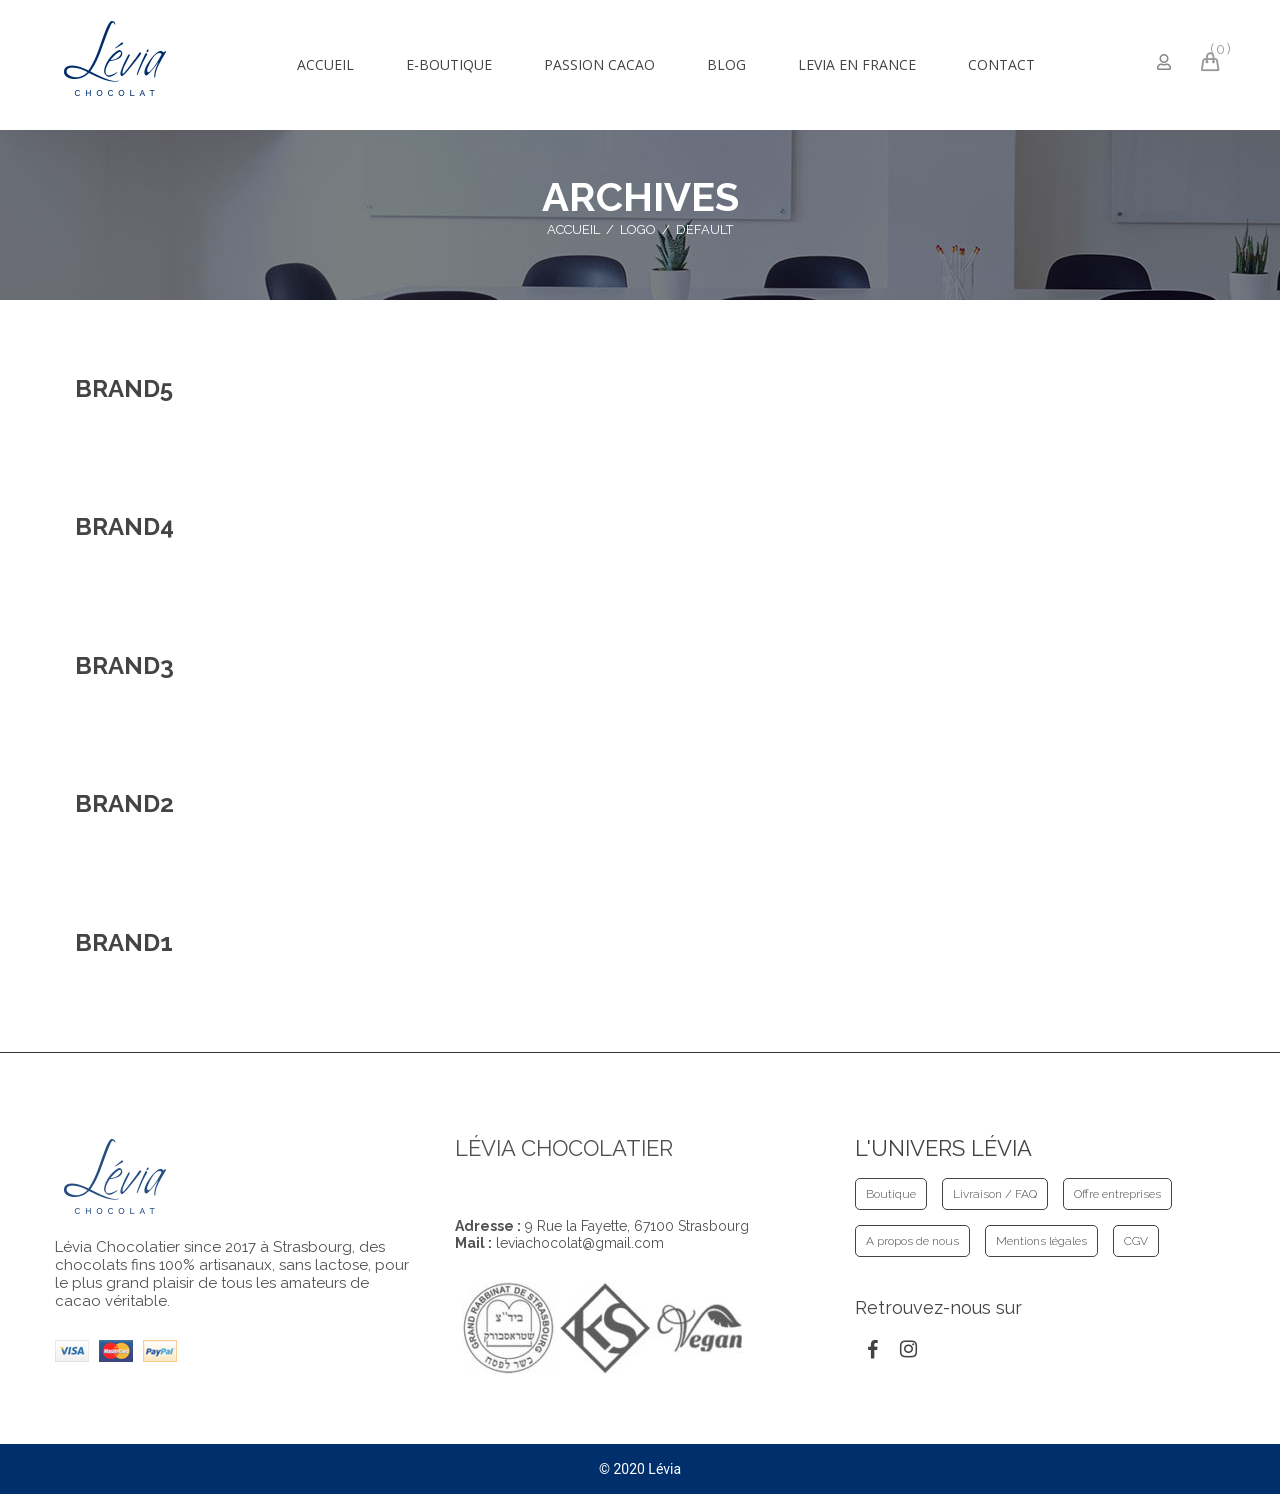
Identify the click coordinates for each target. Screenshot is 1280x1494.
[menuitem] (325, 65)
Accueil (573, 229)
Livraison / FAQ (995, 1194)
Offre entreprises (1117, 1194)
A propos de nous (912, 1241)
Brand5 (124, 388)
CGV (1136, 1241)
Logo (638, 229)
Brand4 (124, 526)
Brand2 (124, 803)
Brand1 (124, 942)
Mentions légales (1041, 1241)
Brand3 (124, 665)
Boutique (891, 1194)
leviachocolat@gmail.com (580, 1243)
